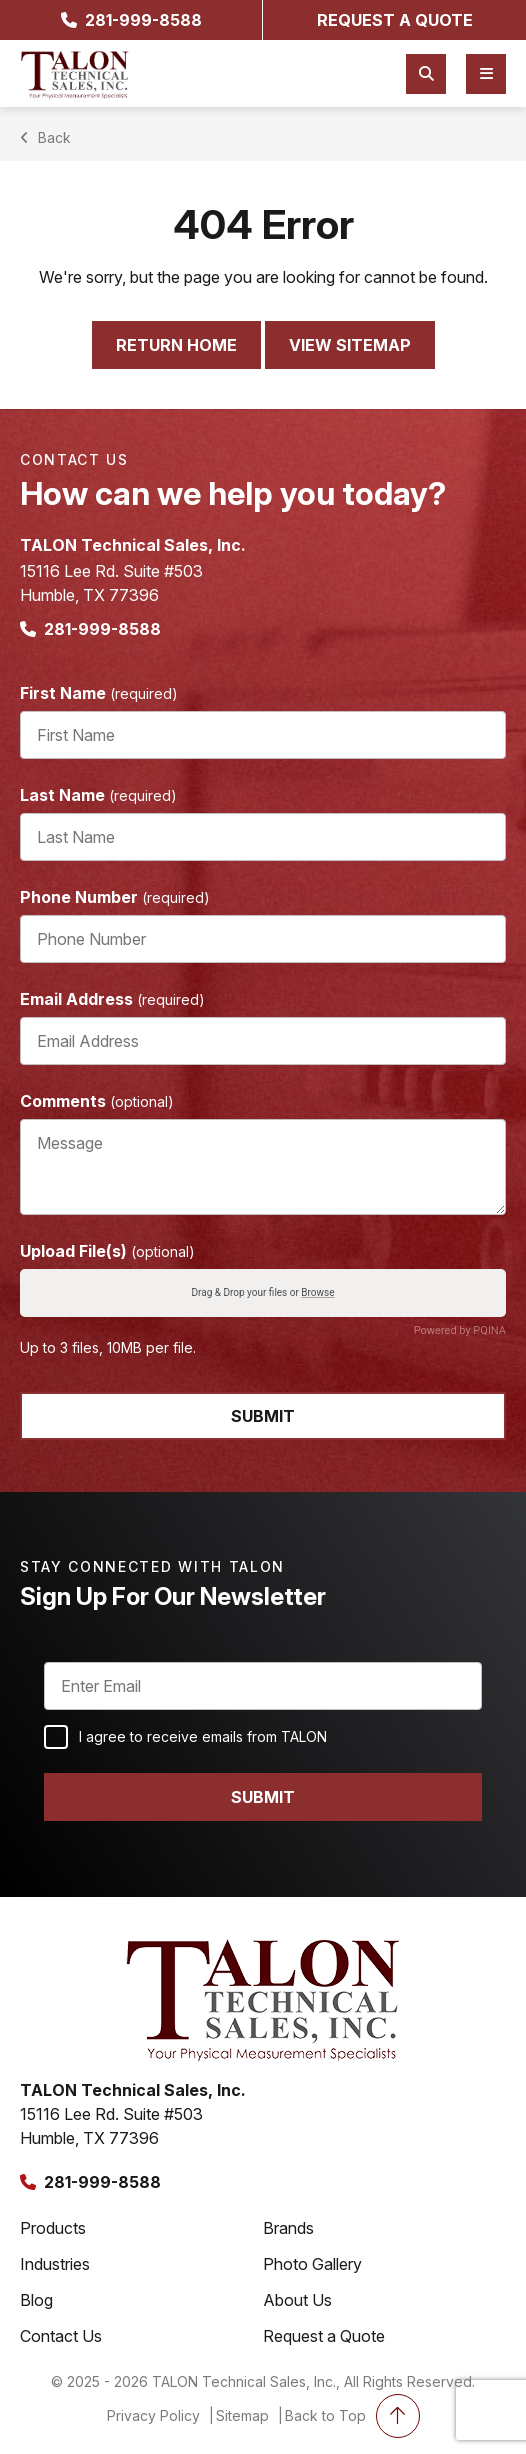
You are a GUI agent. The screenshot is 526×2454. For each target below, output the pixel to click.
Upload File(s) (107, 1251)
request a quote (395, 20)
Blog (36, 2300)
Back (47, 137)
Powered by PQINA (460, 1330)
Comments (97, 1101)
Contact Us (61, 2336)
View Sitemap (350, 345)
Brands (288, 2228)
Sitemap (242, 2415)
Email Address (112, 999)
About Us (297, 2300)
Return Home (176, 345)
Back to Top (352, 2416)
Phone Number (115, 897)
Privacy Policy (153, 2415)
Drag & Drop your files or (262, 1293)
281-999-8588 (131, 20)
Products (53, 2228)
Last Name (98, 795)
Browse (317, 1293)
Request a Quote (324, 2336)
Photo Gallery (312, 2264)
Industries (55, 2264)
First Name (99, 693)
